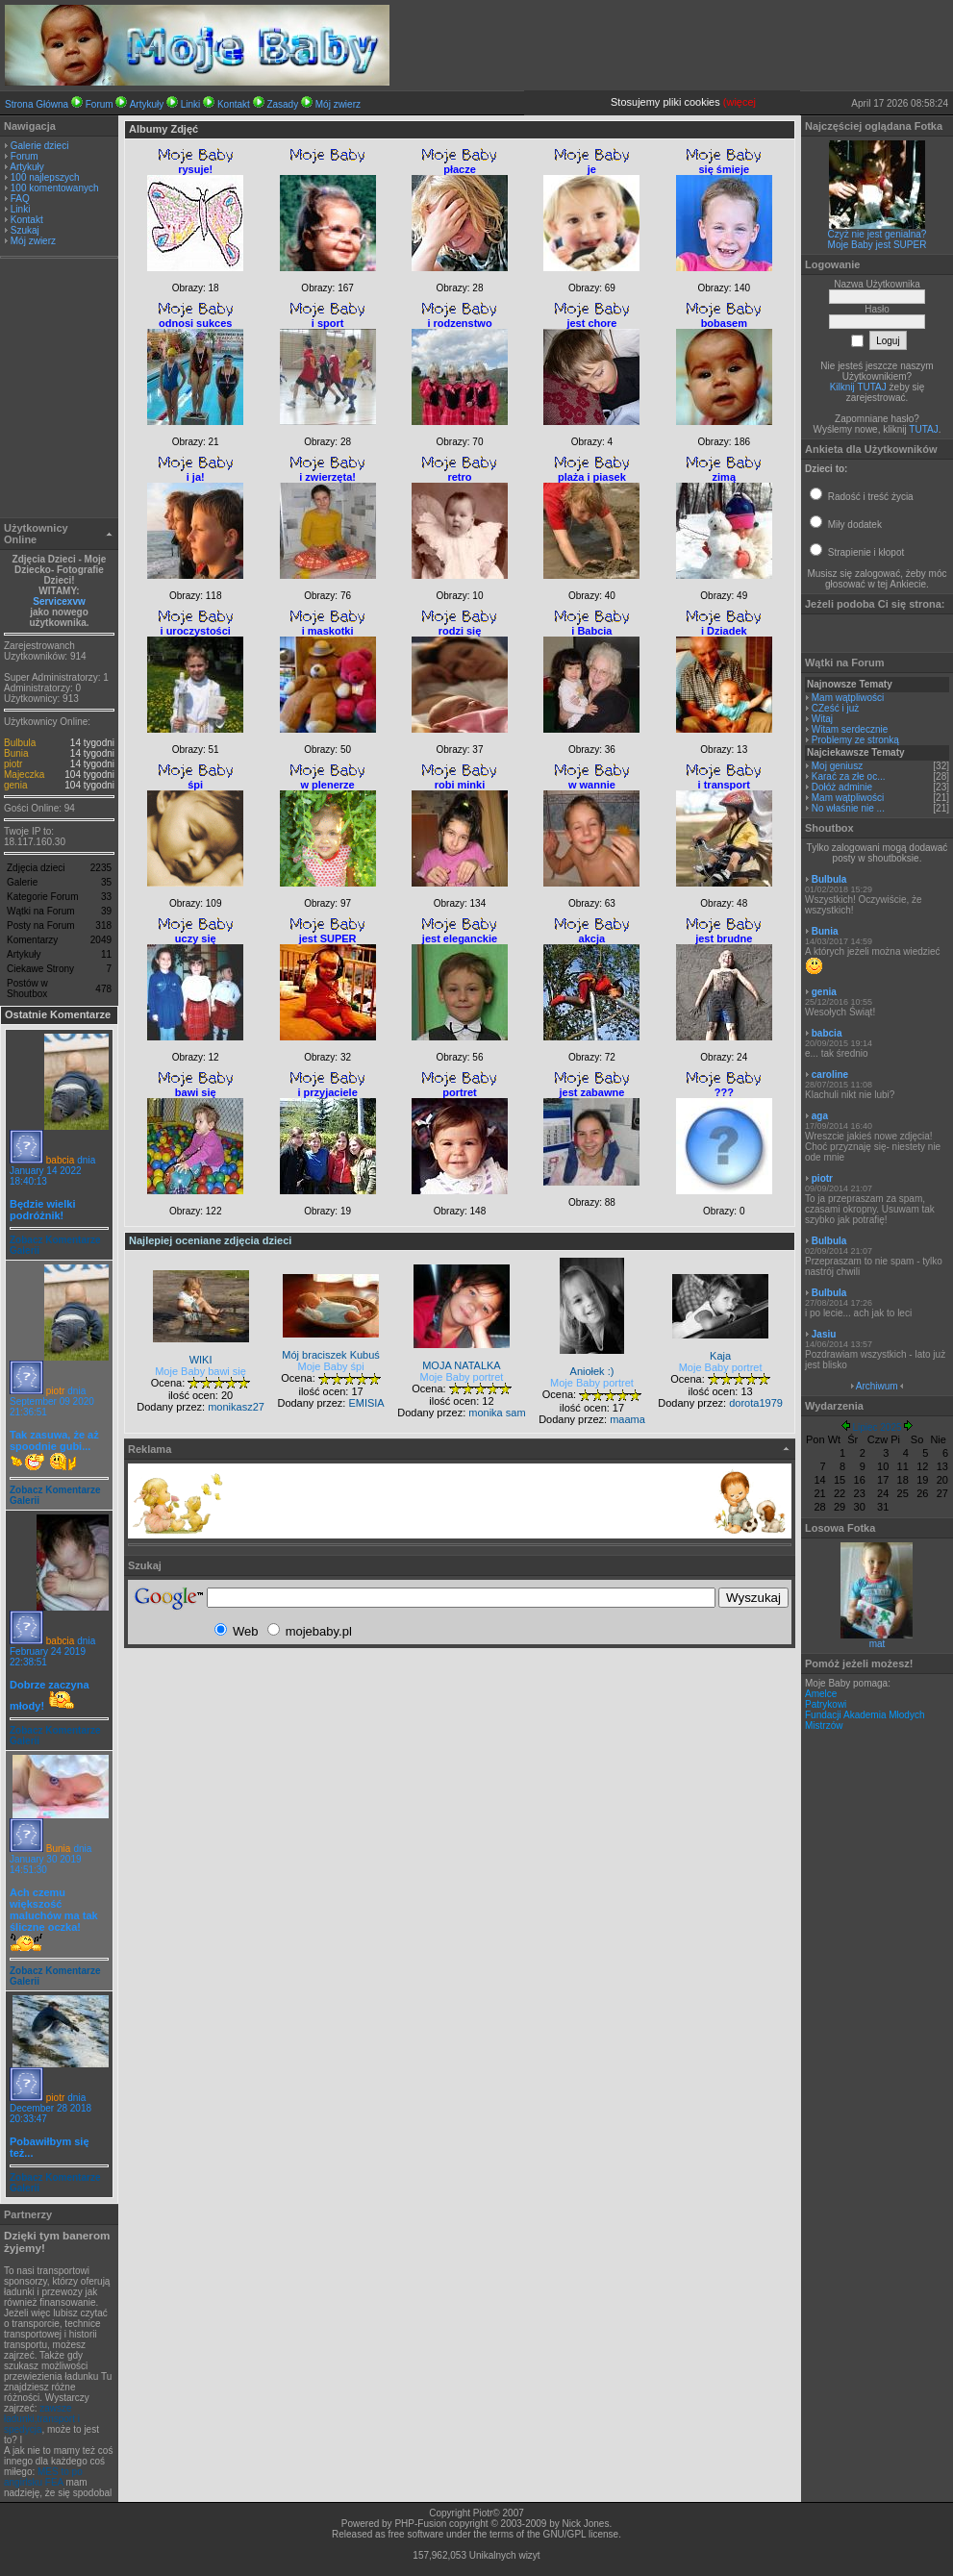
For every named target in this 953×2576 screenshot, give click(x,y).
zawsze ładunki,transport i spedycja (42, 2419)
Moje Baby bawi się (200, 1371)
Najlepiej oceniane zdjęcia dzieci (210, 1240)
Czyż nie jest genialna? (877, 234)
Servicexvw (59, 601)
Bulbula (20, 743)
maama (627, 1419)
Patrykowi (825, 1704)
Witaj (822, 718)
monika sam (496, 1412)
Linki (191, 104)
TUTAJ (923, 429)
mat (877, 1643)
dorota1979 (756, 1403)
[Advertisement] (59, 390)
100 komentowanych (55, 188)
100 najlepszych (45, 177)
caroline (830, 1074)
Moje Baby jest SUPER (877, 244)
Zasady (282, 104)
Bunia (16, 753)
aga (820, 1116)
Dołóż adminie (842, 787)
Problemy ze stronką (855, 740)
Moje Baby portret (462, 1377)
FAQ (20, 198)
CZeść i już (835, 708)
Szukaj (25, 230)
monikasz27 (236, 1407)
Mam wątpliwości (848, 697)
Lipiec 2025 (876, 1427)
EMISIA (366, 1403)
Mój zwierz (338, 104)
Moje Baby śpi (331, 1366)
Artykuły (147, 104)
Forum (99, 104)
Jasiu (824, 1334)
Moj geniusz (837, 766)
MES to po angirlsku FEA (43, 2477)
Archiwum (877, 1386)
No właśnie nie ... (848, 808)
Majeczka (24, 774)
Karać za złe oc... (849, 776)
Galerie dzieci (40, 145)
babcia (60, 1160)
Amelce (821, 1693)
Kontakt (233, 104)
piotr (13, 764)
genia (15, 785)
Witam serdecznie (850, 729)
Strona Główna (36, 104)
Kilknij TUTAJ (858, 387)
